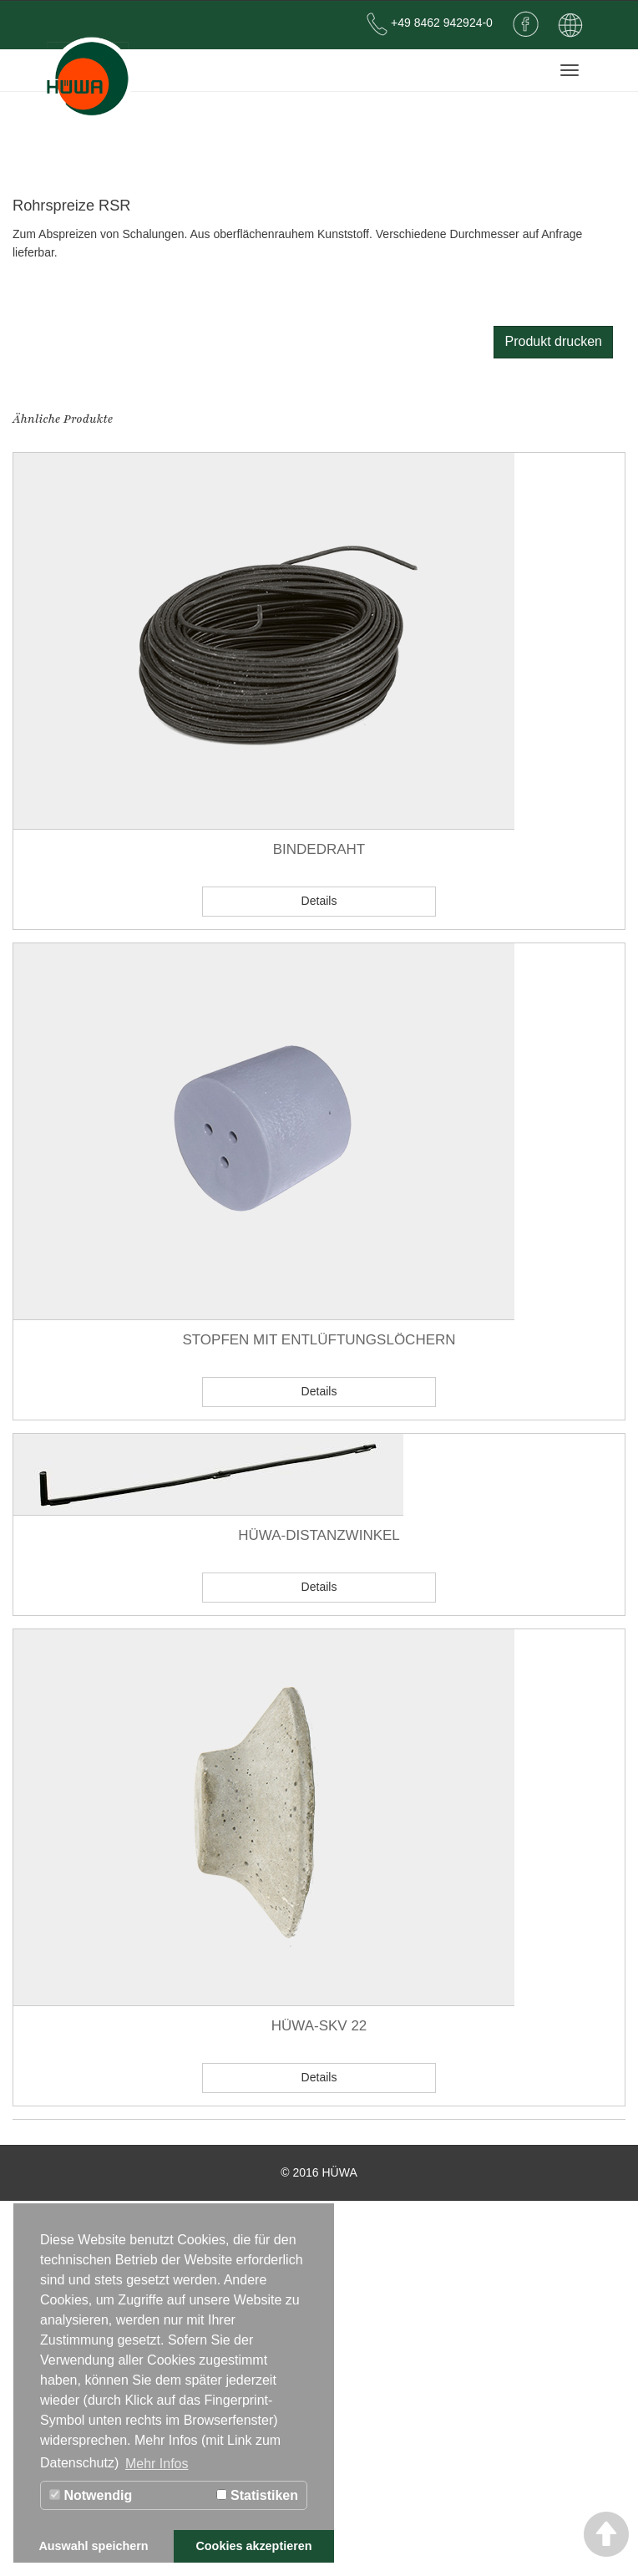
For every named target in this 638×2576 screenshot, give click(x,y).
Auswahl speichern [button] (93, 2546)
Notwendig (90, 2495)
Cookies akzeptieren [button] (253, 2546)
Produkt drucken (553, 341)
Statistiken (257, 2495)
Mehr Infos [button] (157, 2464)
